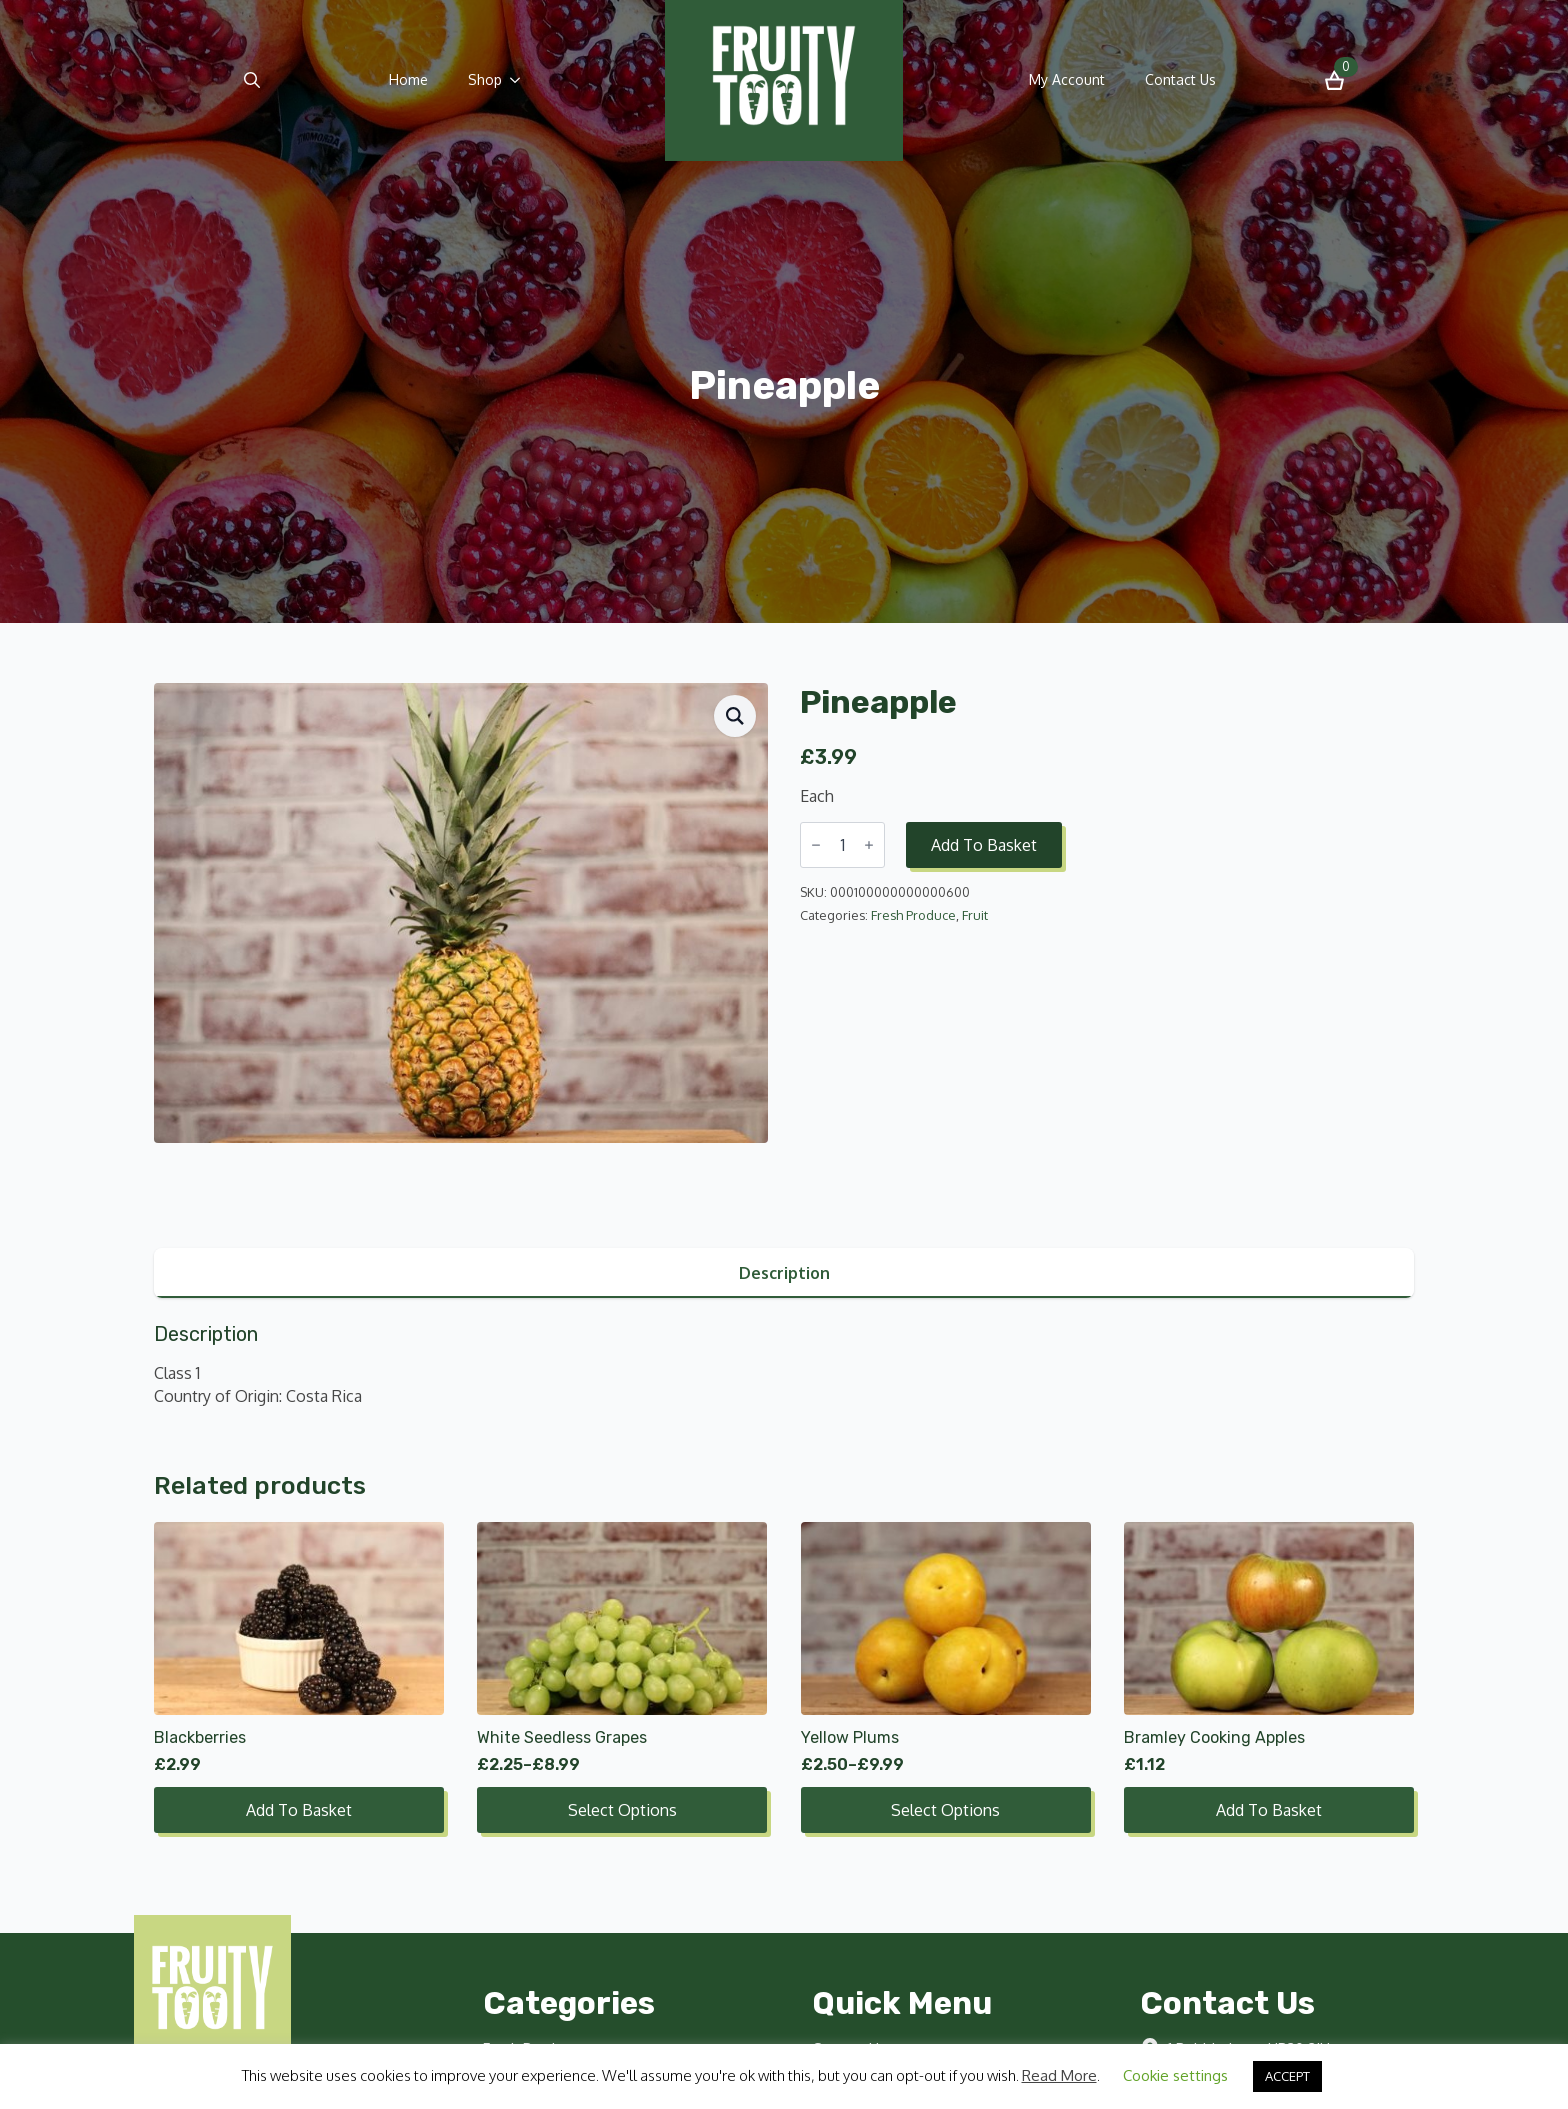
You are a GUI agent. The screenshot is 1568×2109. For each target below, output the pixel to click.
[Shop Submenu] (521, 80)
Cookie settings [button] (1175, 2075)
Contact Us (1180, 79)
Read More (1059, 2075)
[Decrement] (816, 845)
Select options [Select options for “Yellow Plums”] (945, 1810)
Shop (485, 79)
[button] (735, 716)
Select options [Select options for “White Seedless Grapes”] (622, 1810)
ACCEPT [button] (1287, 2076)
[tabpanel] (784, 1364)
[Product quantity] (842, 845)
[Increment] (869, 845)
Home (408, 79)
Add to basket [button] (299, 1810)
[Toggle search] (252, 80)
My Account (1067, 79)
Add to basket (984, 845)
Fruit (975, 915)
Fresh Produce (913, 915)
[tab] (784, 1273)
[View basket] (1334, 80)
